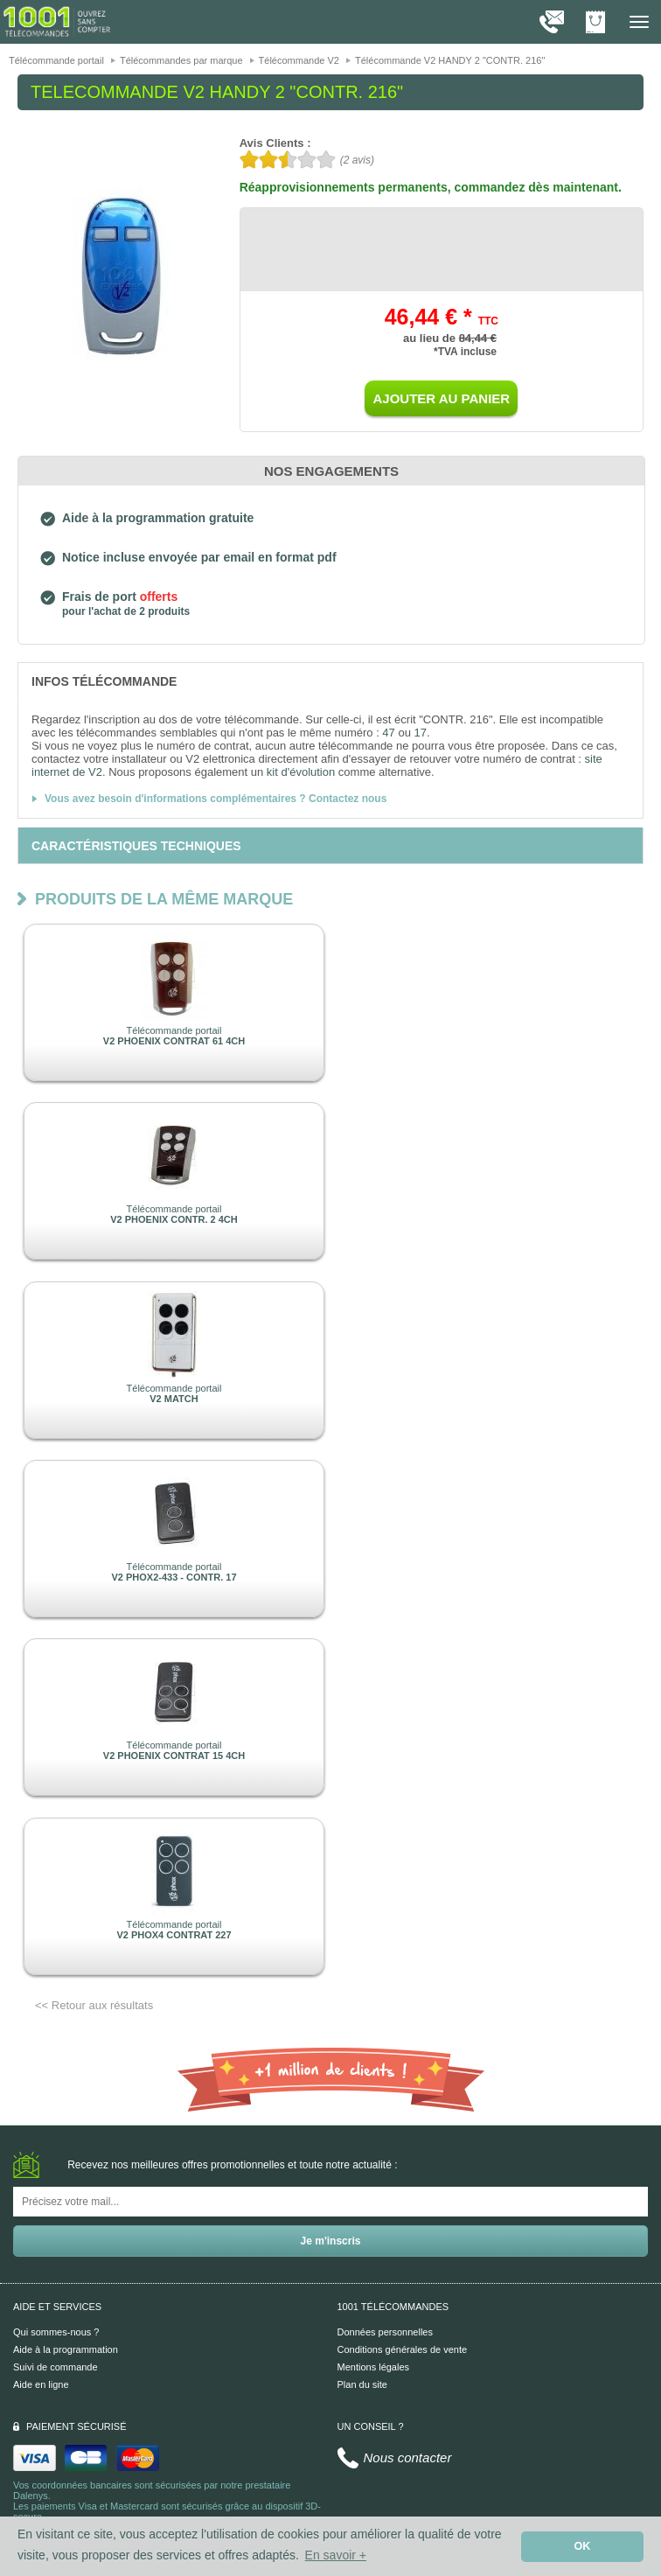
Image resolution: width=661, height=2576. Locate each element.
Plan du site (362, 2384)
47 (388, 732)
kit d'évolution (301, 771)
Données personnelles (385, 2332)
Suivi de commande (55, 2367)
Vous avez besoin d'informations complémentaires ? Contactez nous (215, 798)
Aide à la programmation (65, 2349)
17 (420, 732)
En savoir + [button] (335, 2555)
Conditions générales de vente (402, 2349)
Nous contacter (408, 2457)
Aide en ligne (41, 2384)
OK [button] (582, 2546)
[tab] (330, 680)
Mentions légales (373, 2367)
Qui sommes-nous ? (56, 2332)
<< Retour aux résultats (94, 2005)
